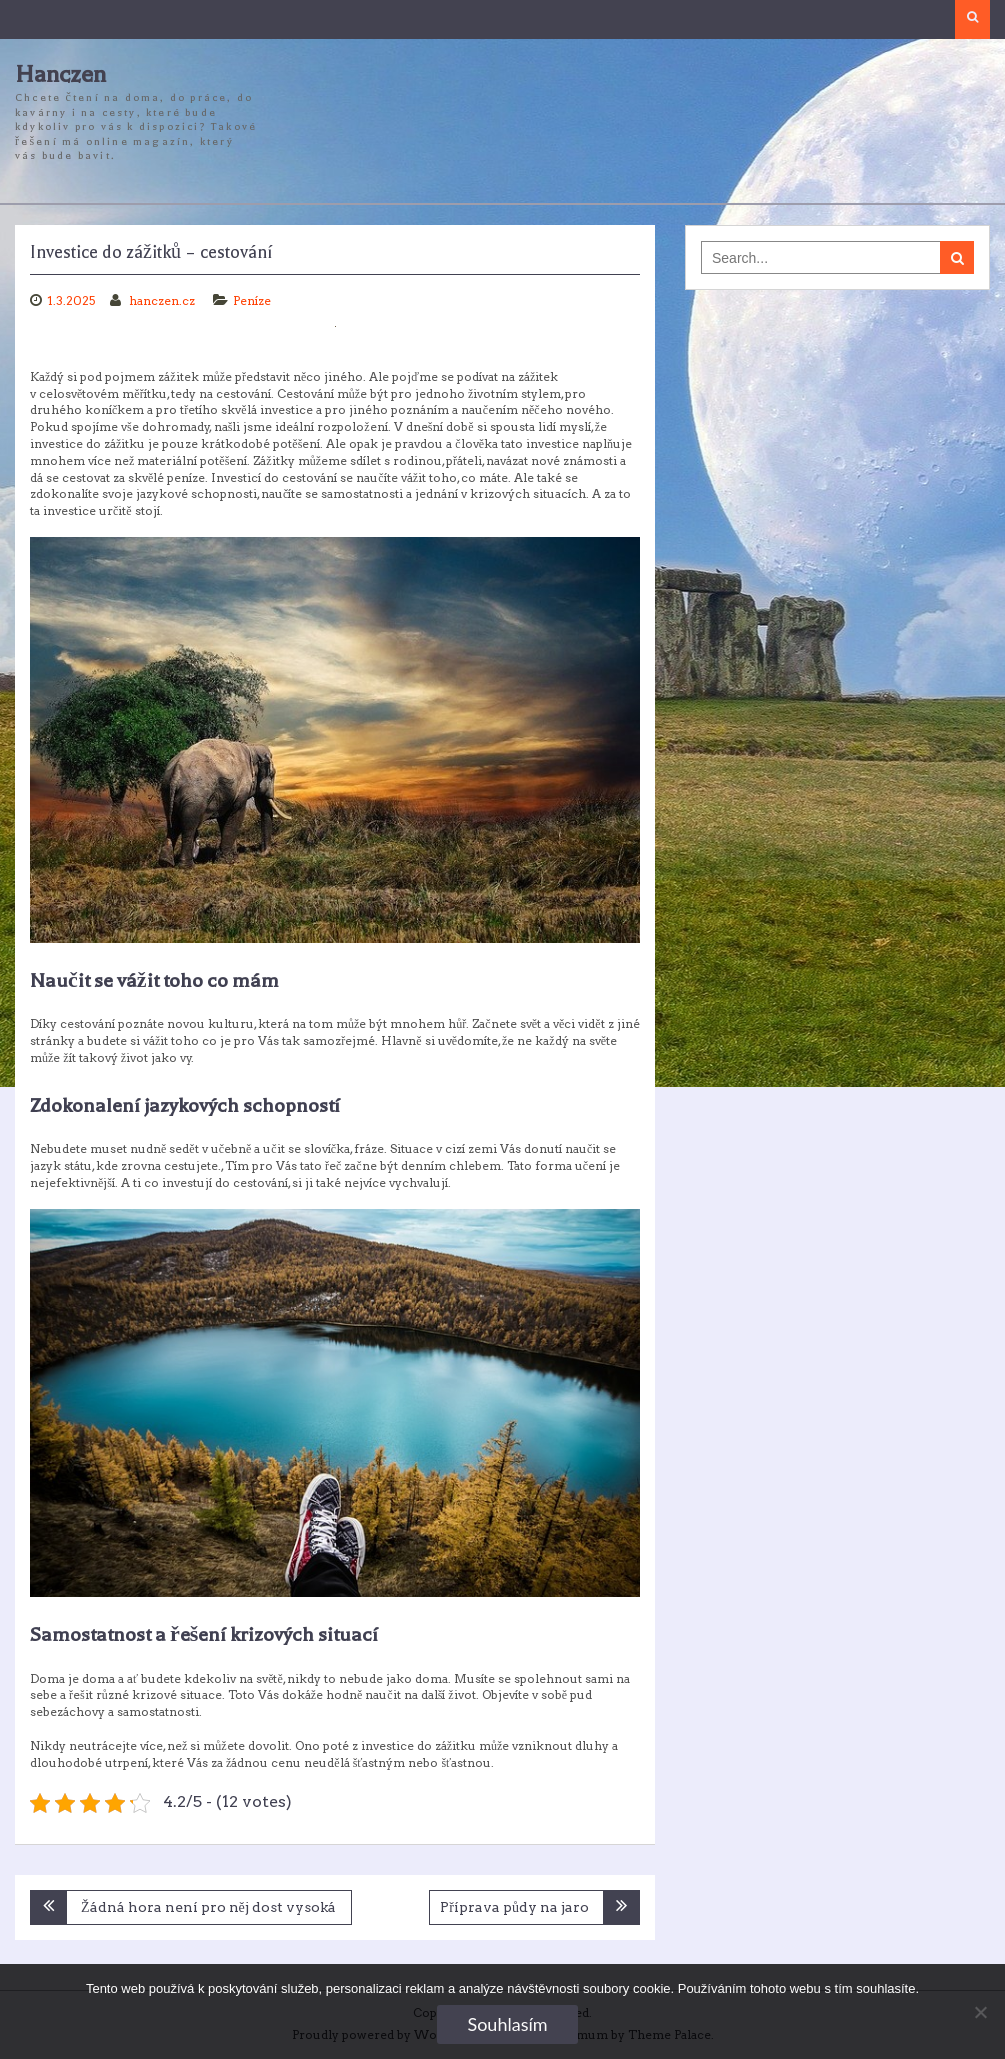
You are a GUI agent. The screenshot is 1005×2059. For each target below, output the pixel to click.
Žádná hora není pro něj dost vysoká (208, 1907)
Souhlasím (507, 2024)
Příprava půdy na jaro (514, 1907)
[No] (980, 2012)
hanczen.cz (163, 300)
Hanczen (60, 74)
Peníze (252, 300)
